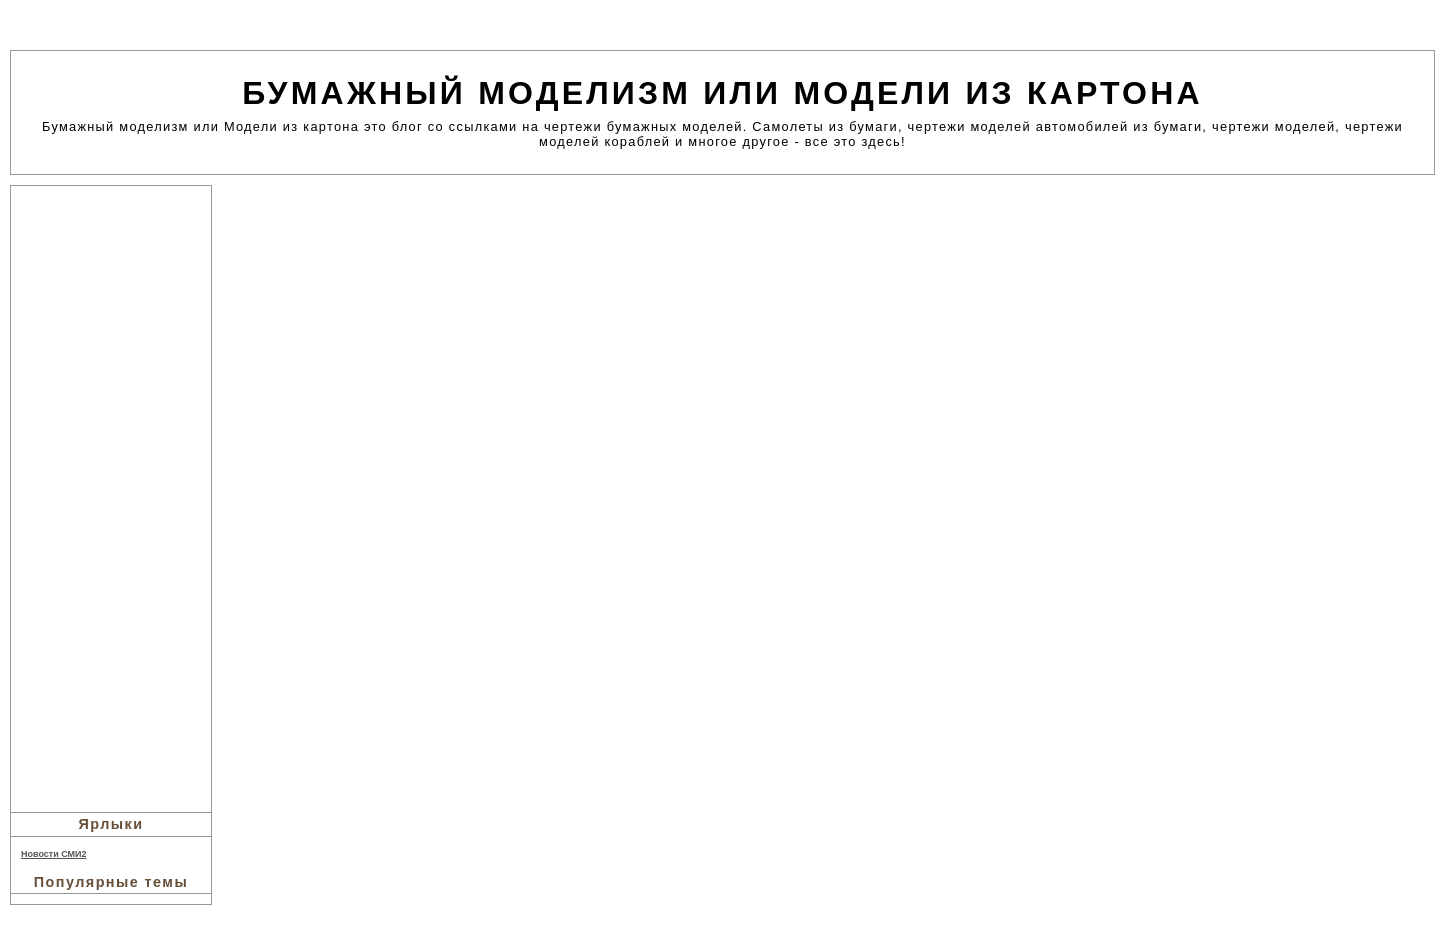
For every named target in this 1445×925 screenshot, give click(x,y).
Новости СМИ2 (54, 854)
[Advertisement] (111, 496)
